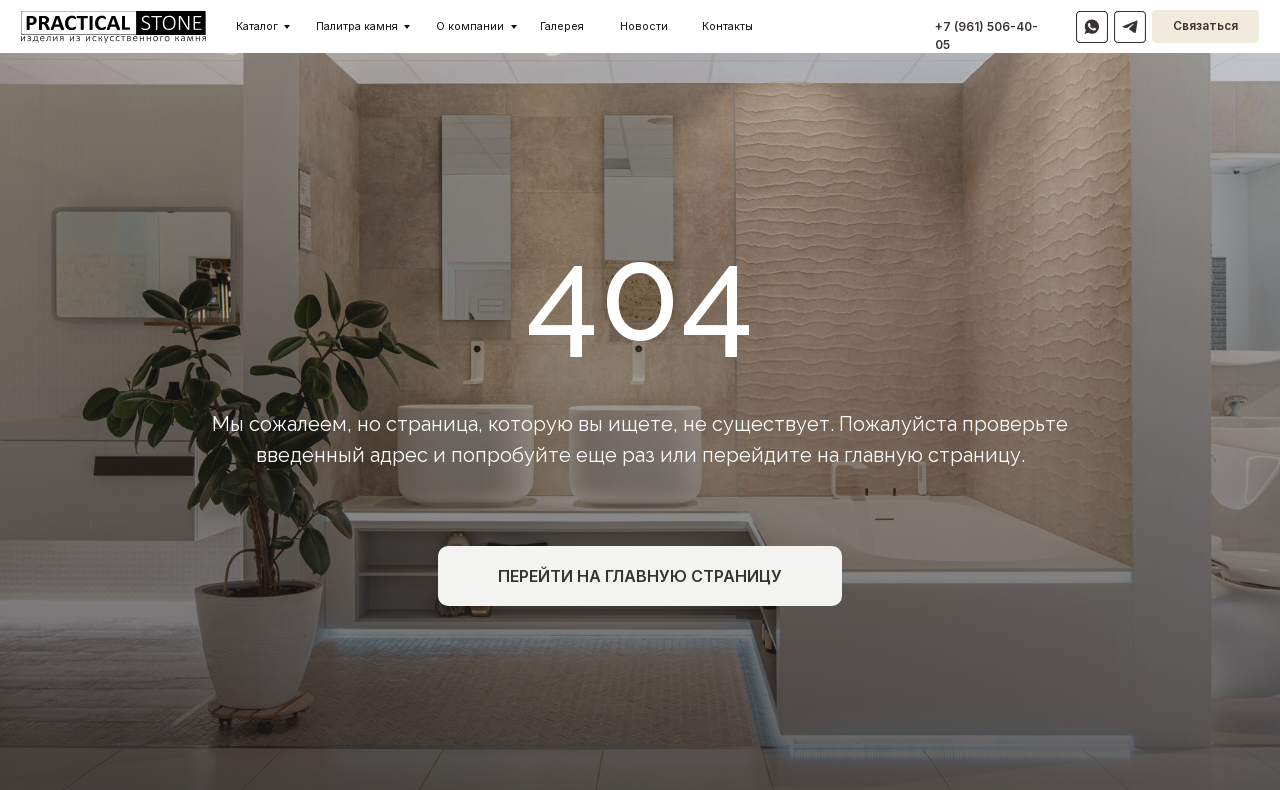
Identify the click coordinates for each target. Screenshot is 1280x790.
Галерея (562, 26)
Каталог (257, 26)
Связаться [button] (1205, 26)
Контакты (727, 26)
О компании (470, 26)
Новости (644, 26)
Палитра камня (357, 26)
